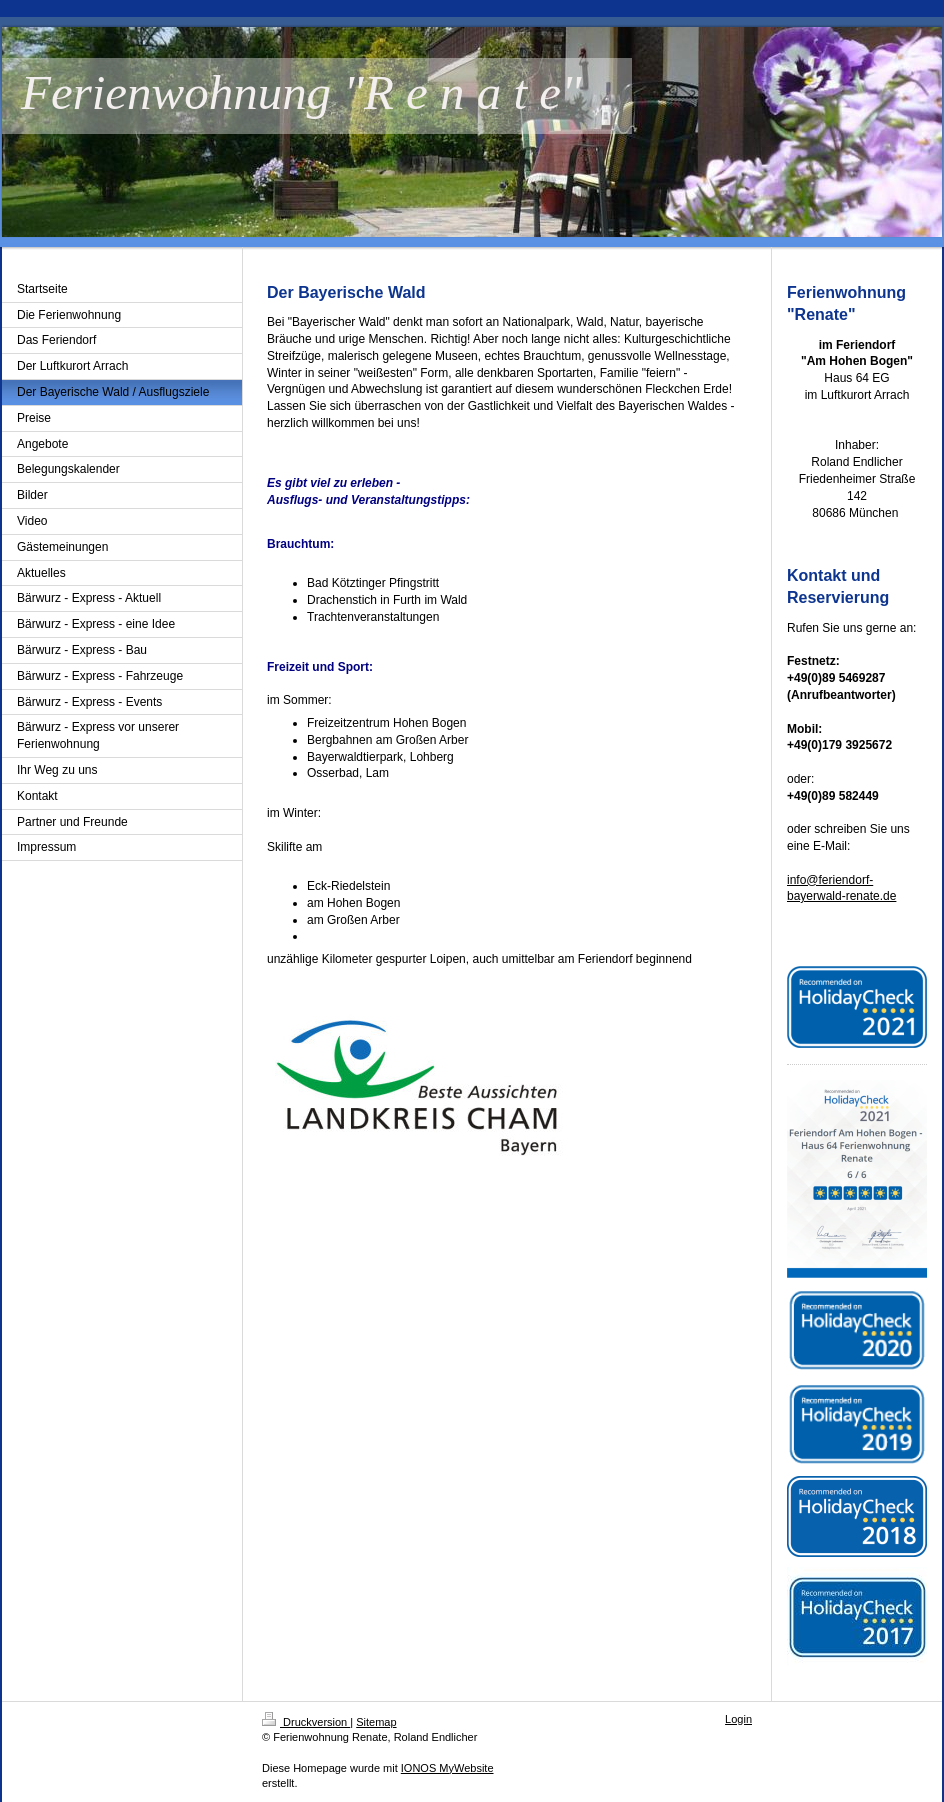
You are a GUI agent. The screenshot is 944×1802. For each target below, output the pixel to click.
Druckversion (306, 1722)
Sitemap (376, 1722)
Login (738, 1719)
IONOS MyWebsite (447, 1768)
